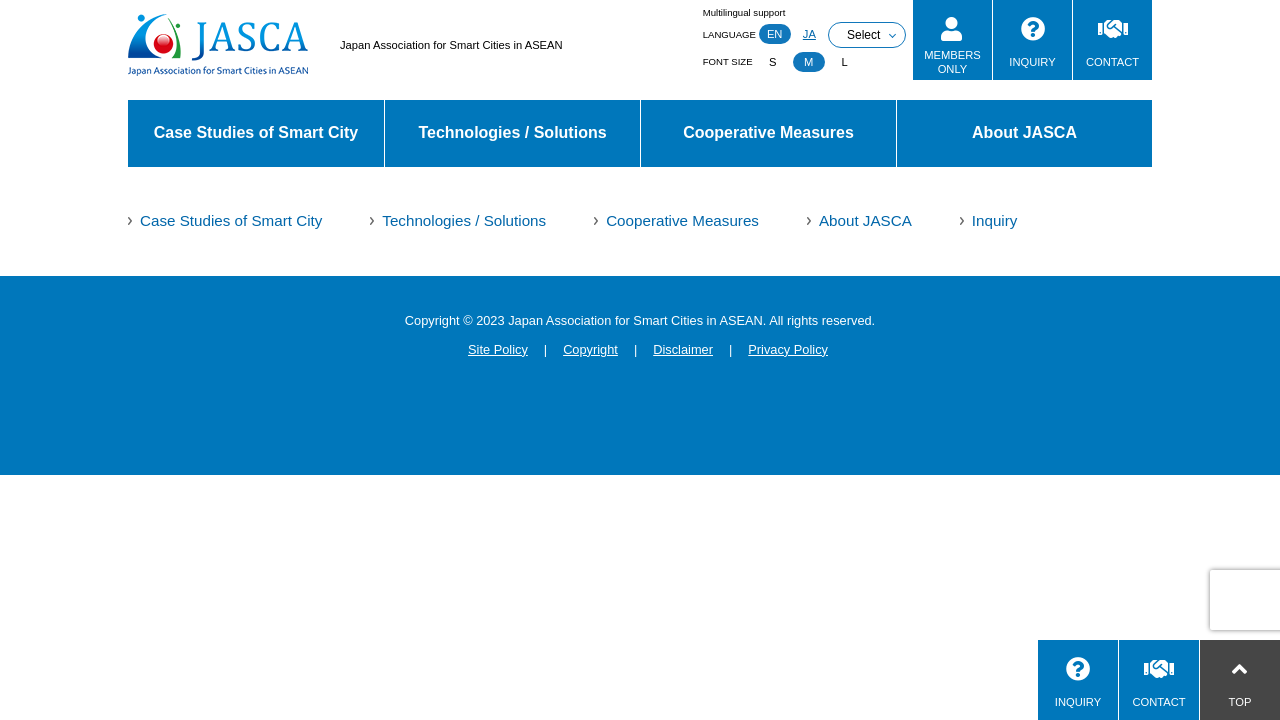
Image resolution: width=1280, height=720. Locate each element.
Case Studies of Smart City (256, 132)
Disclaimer (683, 349)
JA (809, 34)
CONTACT (1112, 62)
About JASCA (1024, 132)
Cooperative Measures (768, 132)
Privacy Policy (788, 349)
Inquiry (995, 220)
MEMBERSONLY (952, 61)
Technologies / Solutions (512, 132)
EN (775, 34)
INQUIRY (1032, 62)
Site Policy (498, 349)
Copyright (590, 349)
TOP (1240, 702)
